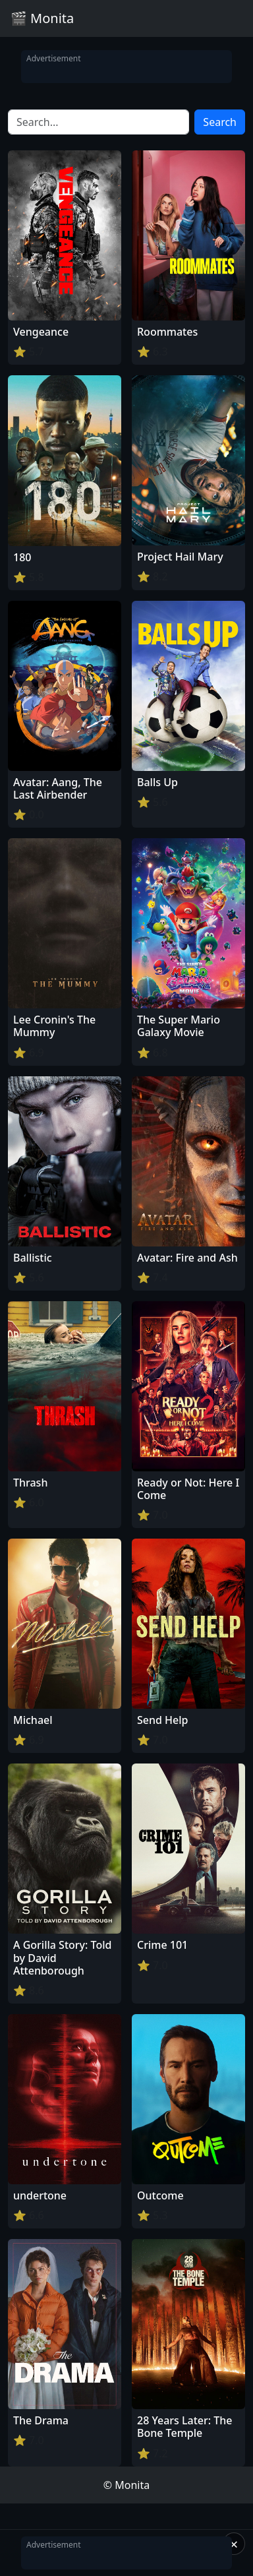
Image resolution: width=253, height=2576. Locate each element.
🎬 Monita (42, 18)
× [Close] (234, 2544)
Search (220, 122)
